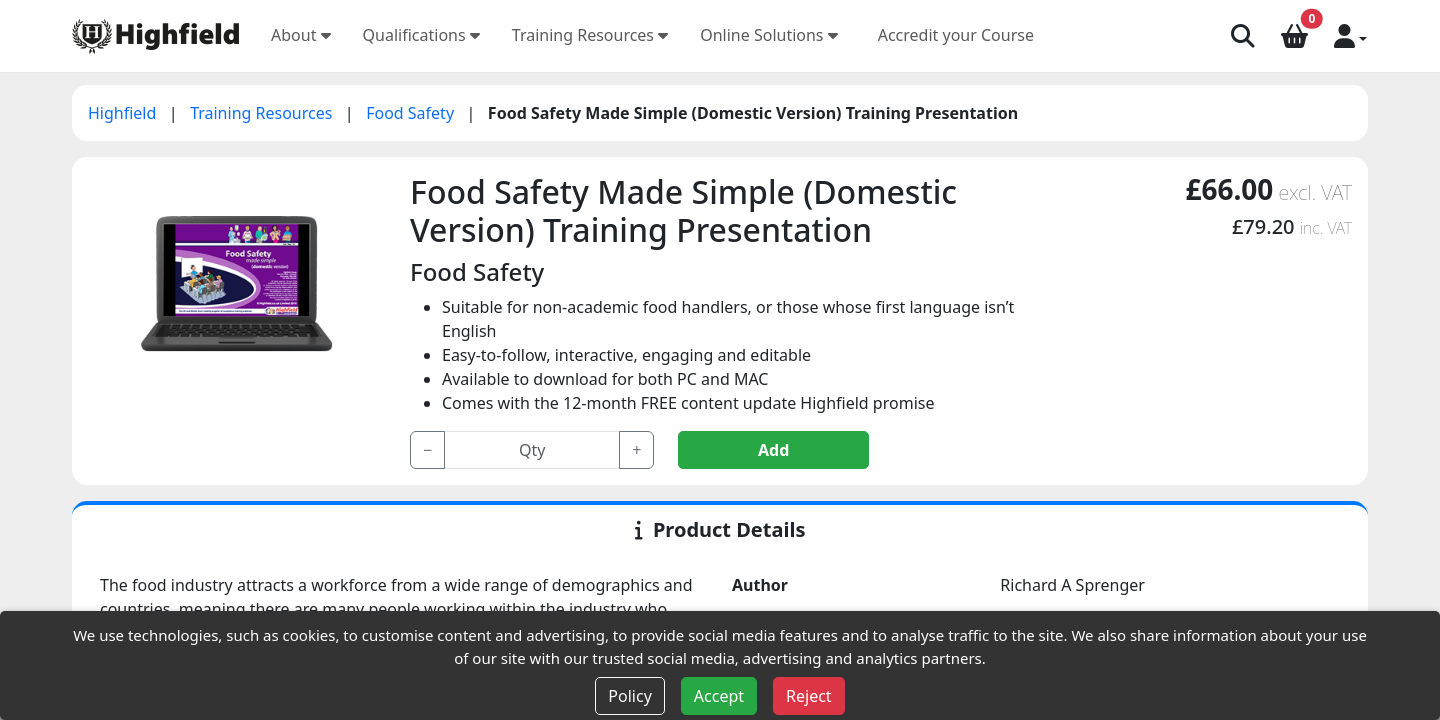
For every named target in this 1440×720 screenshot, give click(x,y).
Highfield (124, 113)
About (301, 35)
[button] (1350, 35)
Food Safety (412, 113)
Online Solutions (769, 35)
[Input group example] (532, 450)
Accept (719, 696)
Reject (809, 696)
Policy (629, 696)
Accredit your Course (956, 35)
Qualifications (421, 35)
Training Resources (590, 35)
